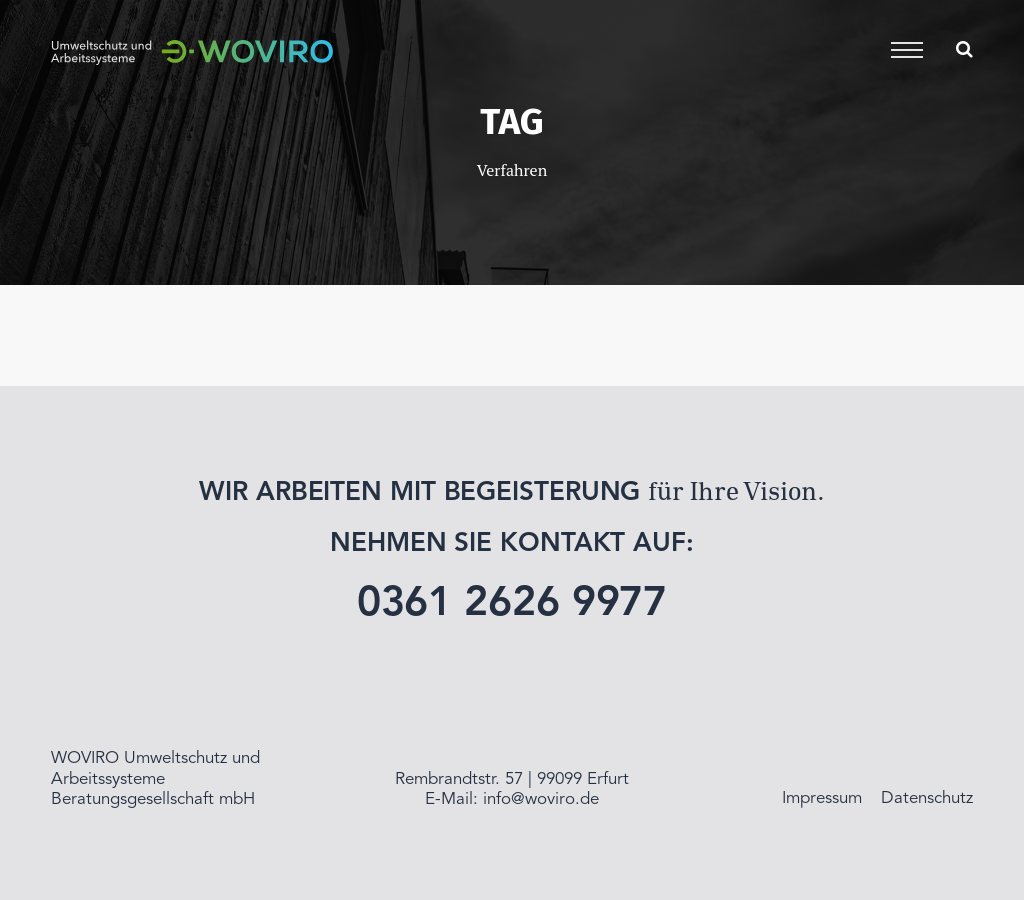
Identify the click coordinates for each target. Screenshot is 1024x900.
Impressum (822, 798)
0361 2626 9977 (512, 604)
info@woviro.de (541, 799)
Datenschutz (927, 798)
